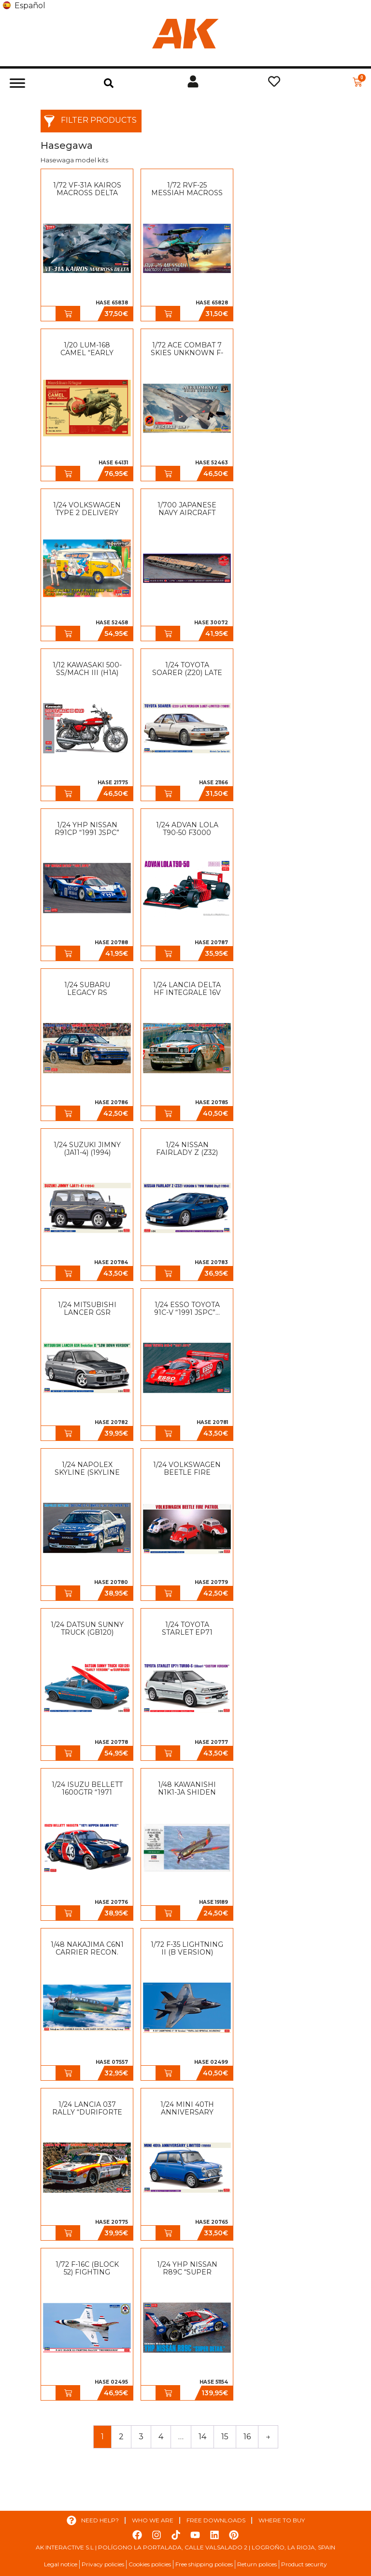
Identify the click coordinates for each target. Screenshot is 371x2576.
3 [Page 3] (141, 2436)
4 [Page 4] (160, 2436)
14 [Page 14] (202, 2436)
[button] (108, 83)
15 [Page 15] (224, 2436)
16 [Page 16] (247, 2436)
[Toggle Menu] (17, 82)
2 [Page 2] (121, 2436)
